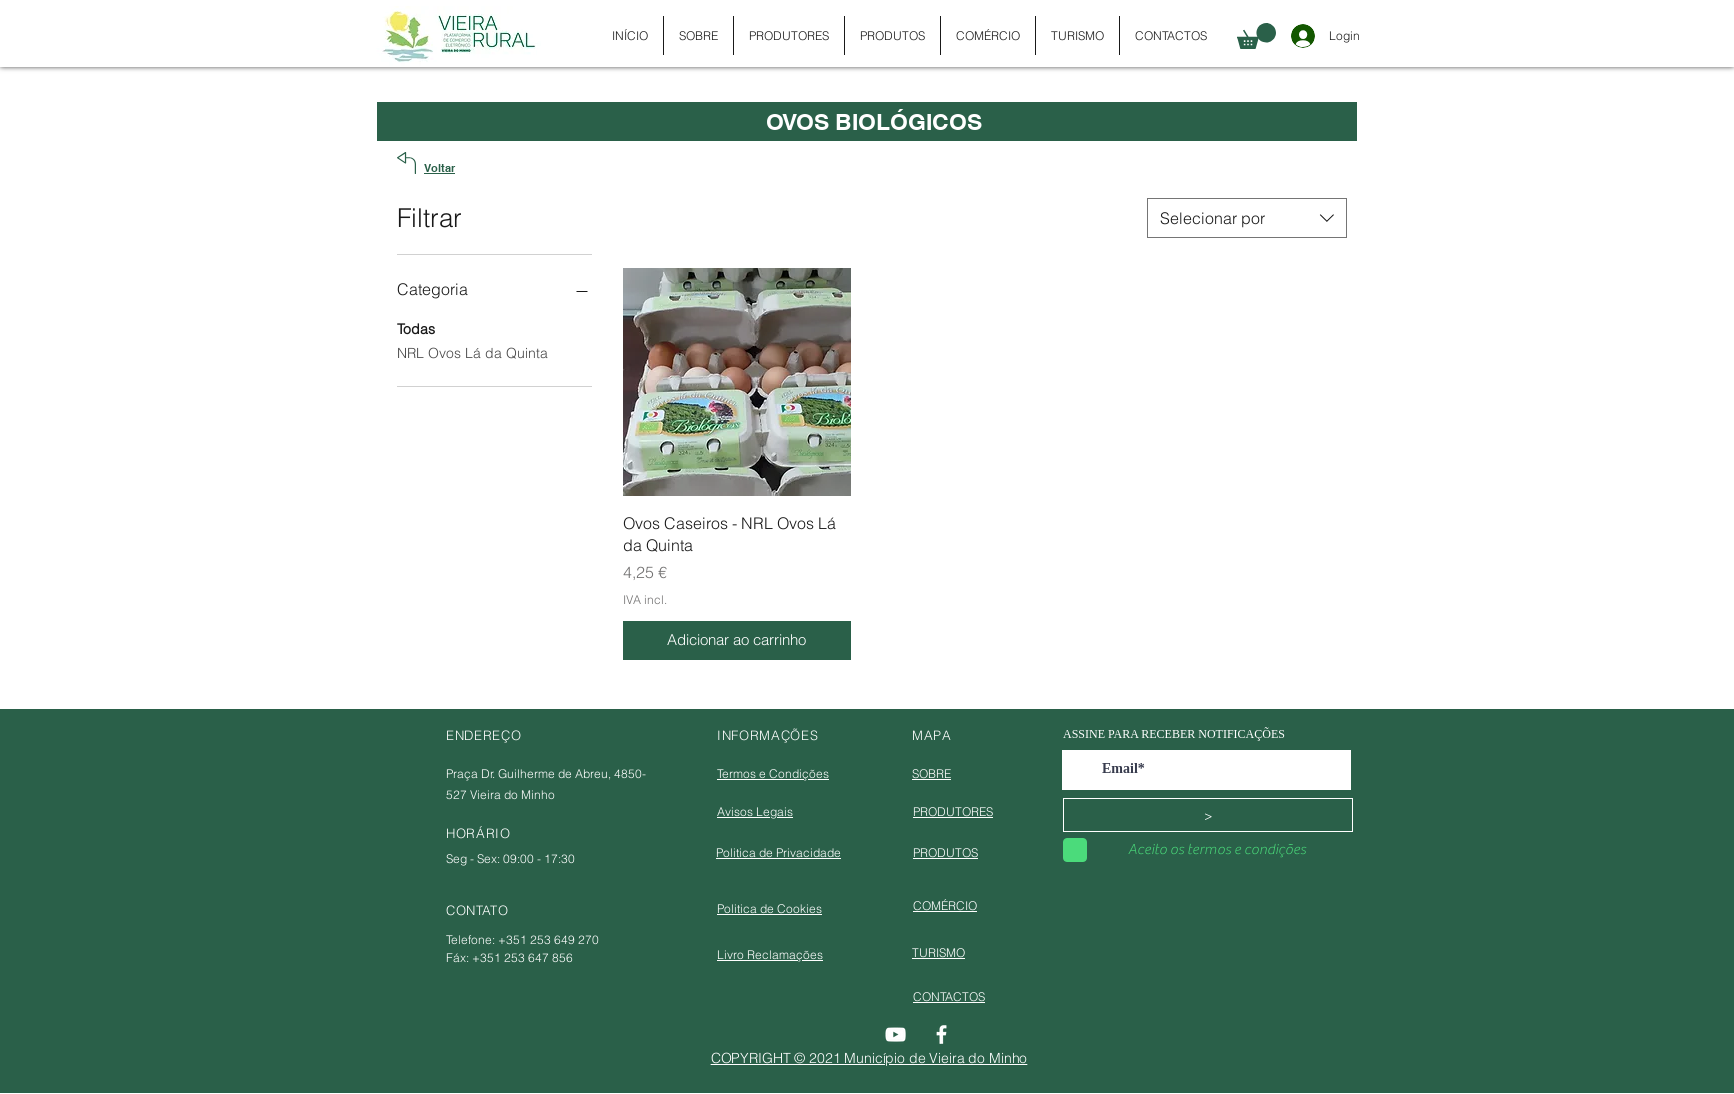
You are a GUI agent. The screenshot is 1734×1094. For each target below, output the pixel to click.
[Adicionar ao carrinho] (737, 640)
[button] (1256, 36)
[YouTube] (895, 1034)
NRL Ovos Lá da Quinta (472, 352)
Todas (416, 328)
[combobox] (1247, 218)
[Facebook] (941, 1034)
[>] (1208, 815)
